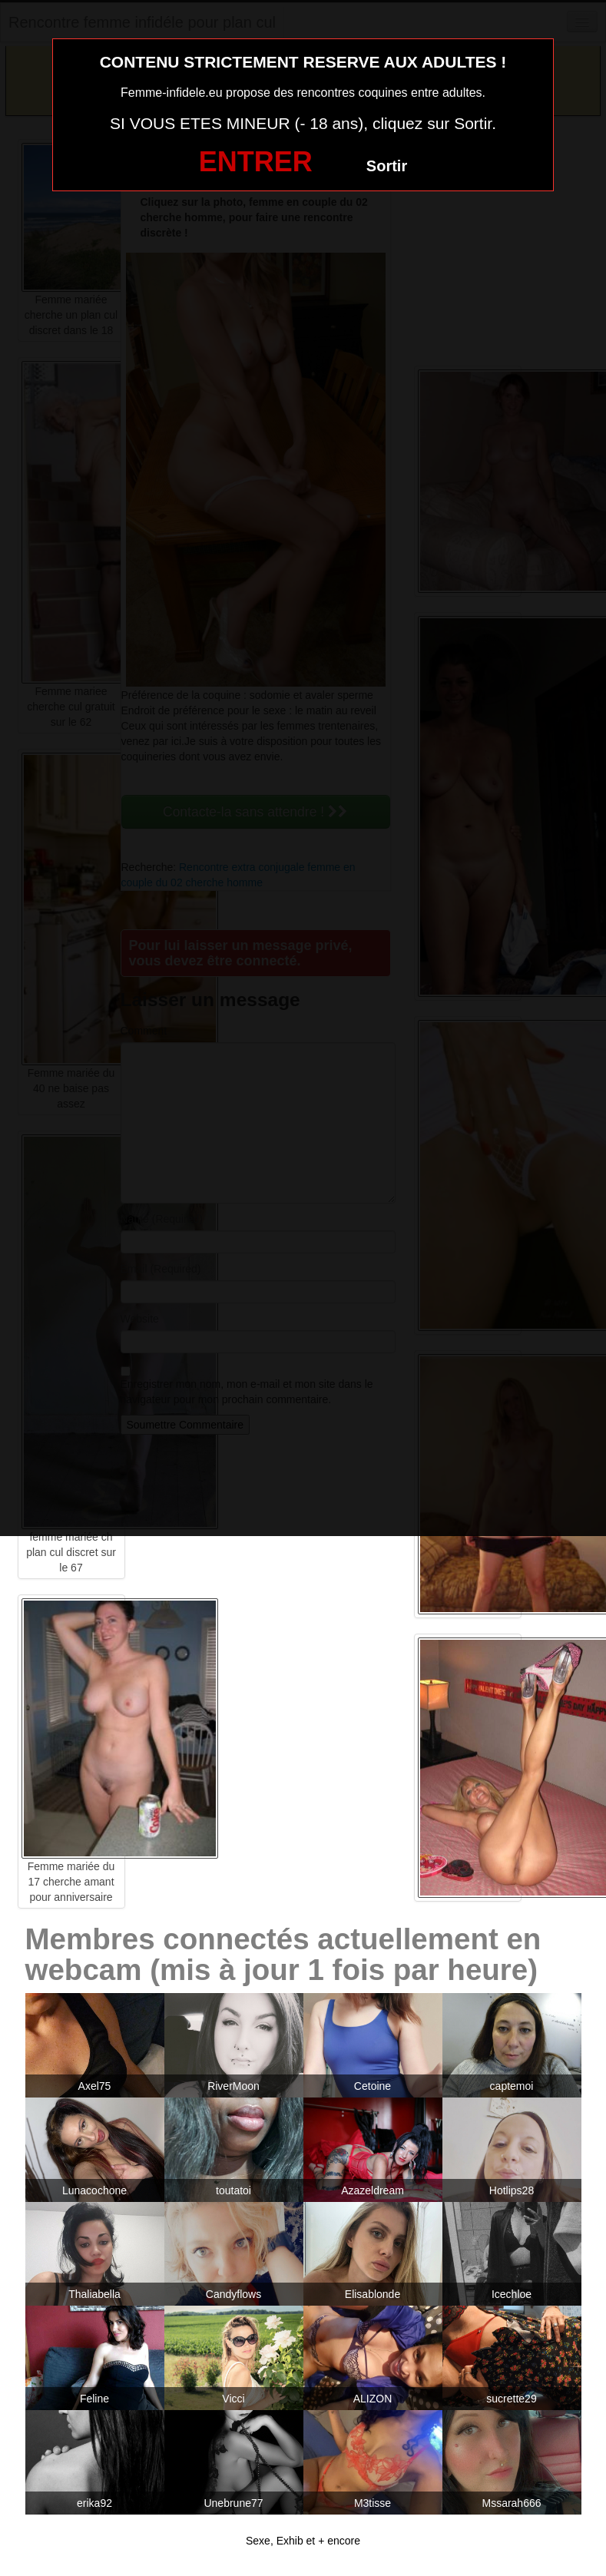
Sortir (386, 165)
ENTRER (256, 161)
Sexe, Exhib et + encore (303, 2541)
